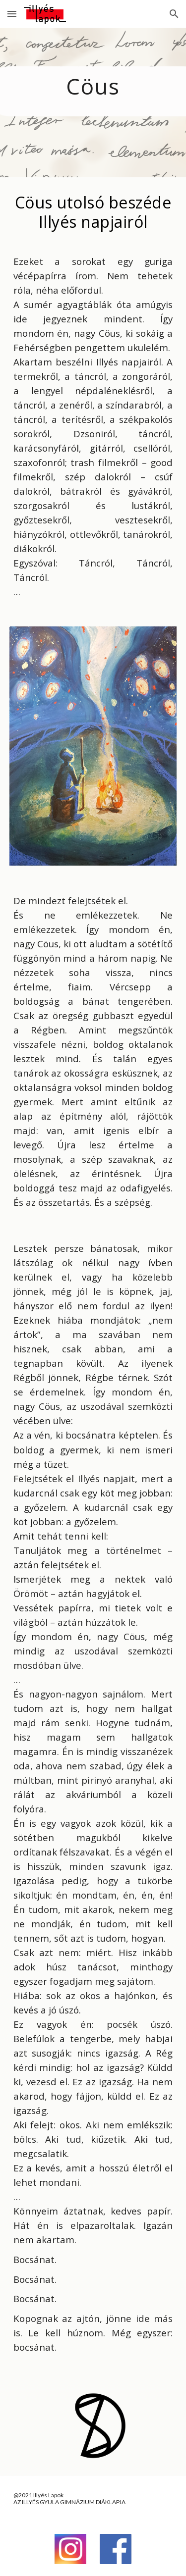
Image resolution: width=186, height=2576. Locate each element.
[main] (93, 102)
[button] (12, 13)
